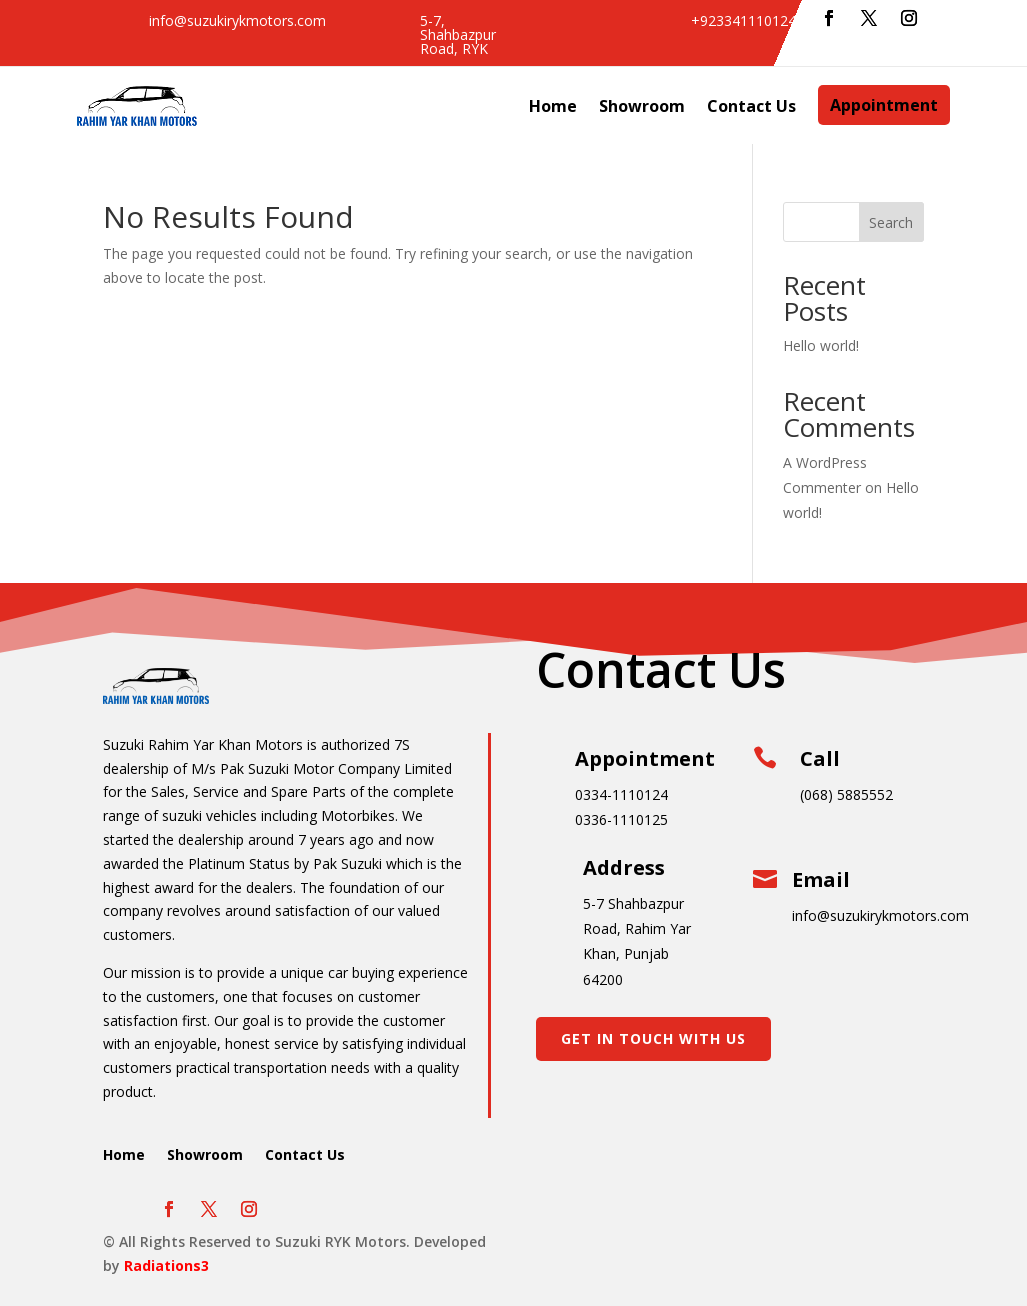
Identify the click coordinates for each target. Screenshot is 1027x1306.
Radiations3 (166, 1265)
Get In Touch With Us (653, 1038)
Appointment (884, 105)
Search (891, 222)
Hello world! (821, 345)
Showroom (642, 106)
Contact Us (751, 106)
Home (553, 106)
